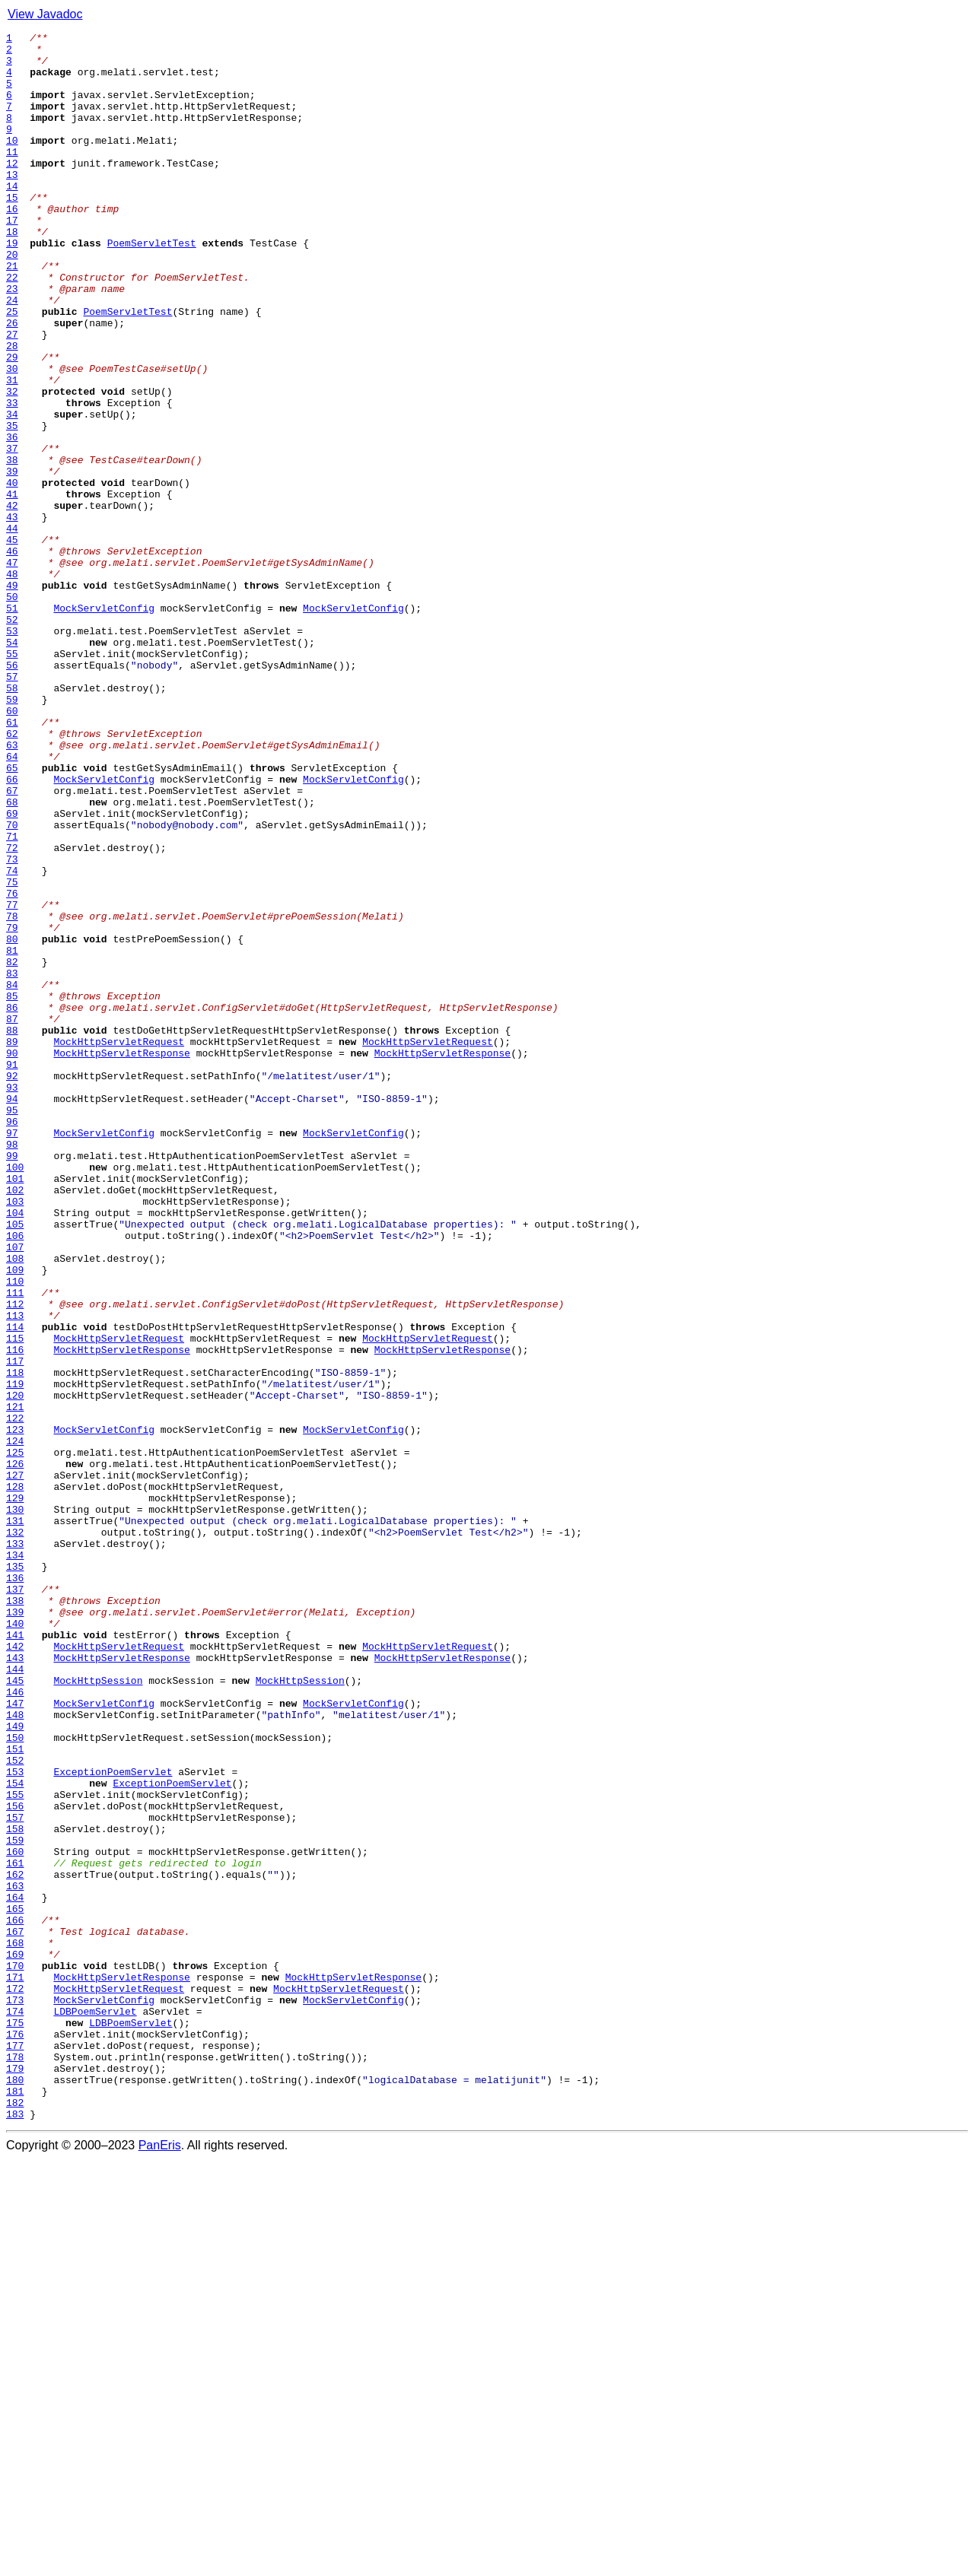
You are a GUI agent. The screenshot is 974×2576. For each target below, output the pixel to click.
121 (15, 1682)
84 (12, 1176)
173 (15, 2394)
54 (12, 765)
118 (15, 1641)
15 (12, 231)
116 (15, 1614)
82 (12, 1148)
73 (12, 1025)
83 (12, 1162)
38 (12, 546)
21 (12, 313)
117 (15, 1627)
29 (12, 423)
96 (12, 1340)
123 (15, 1710)
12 (12, 190)
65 (12, 916)
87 (12, 1217)
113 (15, 1573)
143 (15, 1983)
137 (15, 1901)
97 (12, 1354)
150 (15, 2079)
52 (12, 738)
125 (15, 1737)
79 (12, 1107)
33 (12, 477)
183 (15, 2531)
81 (12, 1135)
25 (12, 368)
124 (15, 1723)
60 (12, 847)
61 (12, 861)
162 (15, 2243)
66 (12, 929)
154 (15, 2134)
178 (15, 2463)
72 (12, 1011)
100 (15, 1395)
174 (15, 2408)
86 (12, 1203)
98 (12, 1367)
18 (12, 272)
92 (12, 1285)
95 (12, 1326)
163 (15, 2257)
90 (12, 1258)
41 (12, 587)
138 (15, 1915)
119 (15, 1655)
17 (12, 258)
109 (15, 1518)
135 (15, 1874)
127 (15, 1764)
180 (15, 2490)
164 (15, 2271)
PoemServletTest (151, 286)
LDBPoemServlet (94, 2408)
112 (15, 1559)
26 (12, 382)
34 (12, 491)
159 (15, 2202)
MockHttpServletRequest (118, 1244)
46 (12, 655)
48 (12, 683)
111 (15, 1545)
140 (15, 1942)
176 (15, 2435)
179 (15, 2476)
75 (12, 1052)
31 (12, 450)
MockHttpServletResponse (121, 1258)
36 (12, 519)
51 (12, 724)
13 (12, 204)
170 (15, 2353)
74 (12, 1039)
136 (15, 1888)
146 (15, 2024)
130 (15, 1805)
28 (12, 409)
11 (12, 176)
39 (12, 560)
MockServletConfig (103, 724)
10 (12, 163)
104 (15, 1449)
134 (15, 1860)
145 (15, 2011)
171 (15, 2367)
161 (15, 2230)
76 (12, 1066)
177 (15, 2449)
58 (12, 820)
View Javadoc (45, 14)
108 (15, 1504)
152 (15, 2107)
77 (12, 1080)
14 (12, 217)
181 (15, 2504)
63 (12, 888)
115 (15, 1600)
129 (15, 1792)
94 (12, 1313)
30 (12, 436)
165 (15, 2285)
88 (12, 1230)
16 (12, 245)
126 (15, 1751)
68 (12, 957)
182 (15, 2517)
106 (15, 1477)
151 (15, 2093)
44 (12, 628)
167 (15, 2312)
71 (12, 998)
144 (15, 1997)
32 (12, 464)
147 (15, 2038)
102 (15, 1422)
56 (12, 792)
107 (15, 1491)
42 (12, 601)
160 (15, 2216)
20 (12, 300)
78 (12, 1094)
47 (12, 669)
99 (12, 1381)
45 (12, 642)
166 (15, 2298)
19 (12, 286)
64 (12, 902)
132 (15, 1833)
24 (12, 354)
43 (12, 614)
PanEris (159, 2562)
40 (12, 573)
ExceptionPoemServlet (112, 2120)
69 (12, 970)
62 (12, 874)
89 (12, 1244)
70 (12, 984)
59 (12, 833)
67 (12, 943)
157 (15, 2175)
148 (15, 2052)
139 (15, 1929)
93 (12, 1299)
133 (15, 1846)
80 (12, 1121)
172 (15, 2380)
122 (15, 1696)
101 (15, 1408)
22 (12, 327)
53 (12, 751)
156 (15, 2161)
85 (12, 1189)
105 (15, 1463)
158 (15, 2189)
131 (15, 1819)
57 (12, 806)
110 (15, 1532)
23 (12, 341)
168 (15, 2326)
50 (12, 710)
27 (12, 395)
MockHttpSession (97, 2011)
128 (15, 1778)
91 (12, 1271)
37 (12, 532)
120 (15, 1669)
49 (12, 697)
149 (15, 2066)
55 (12, 779)
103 (15, 1436)
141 (15, 1956)
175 (15, 2421)
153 (15, 2120)
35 (12, 505)
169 (15, 2339)
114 (15, 1586)
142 (15, 1970)
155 (15, 2148)
